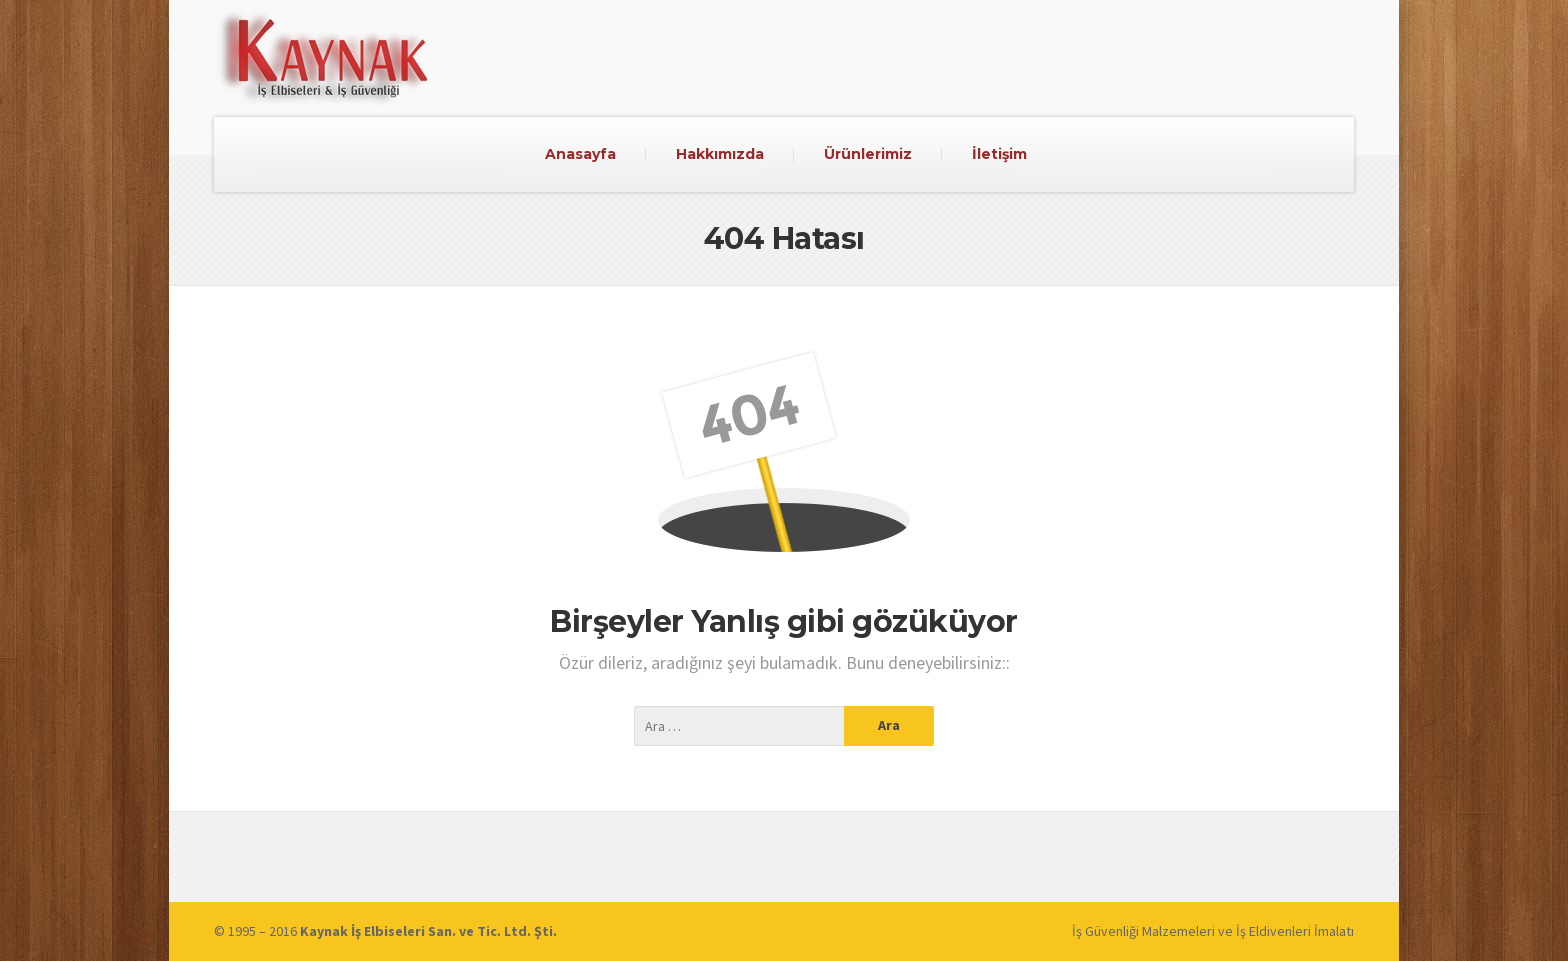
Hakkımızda (720, 154)
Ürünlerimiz (868, 154)
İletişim (999, 154)
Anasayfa (580, 154)
